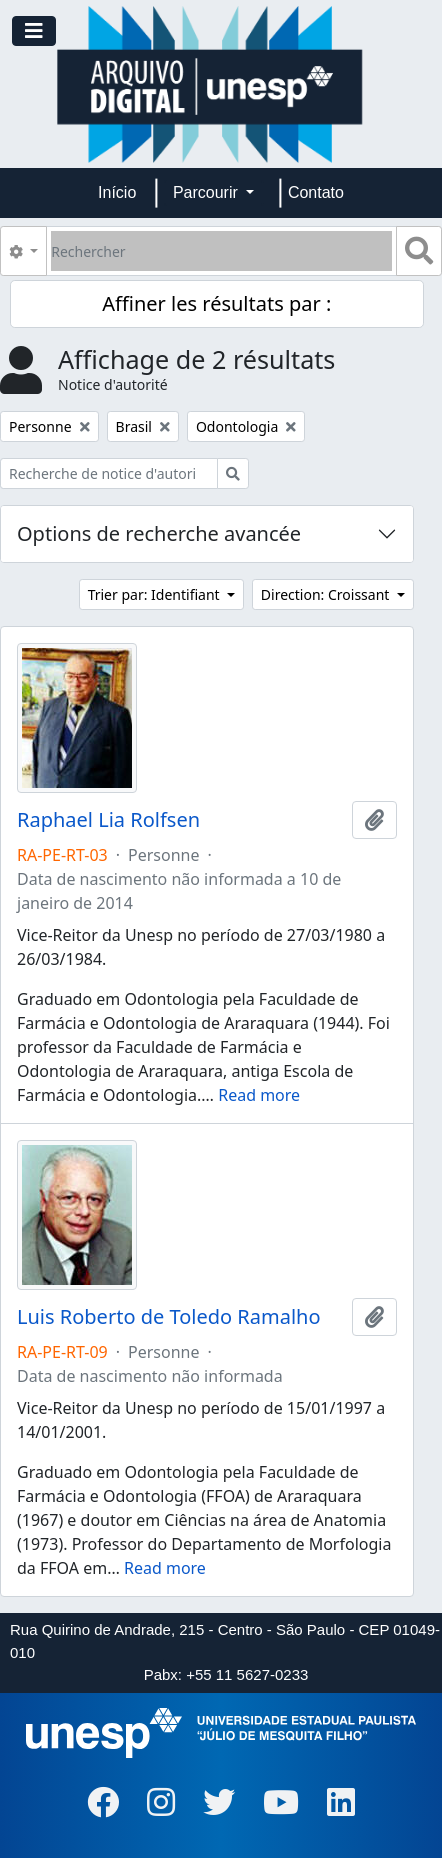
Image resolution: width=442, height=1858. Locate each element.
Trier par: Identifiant (156, 594)
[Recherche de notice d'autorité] (109, 473)
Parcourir (207, 192)
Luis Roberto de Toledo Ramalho (169, 1317)
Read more (259, 1095)
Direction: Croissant (327, 594)
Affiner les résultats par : (216, 303)
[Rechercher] (221, 251)
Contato (316, 192)
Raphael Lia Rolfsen (108, 820)
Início (117, 192)
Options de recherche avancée (159, 533)
